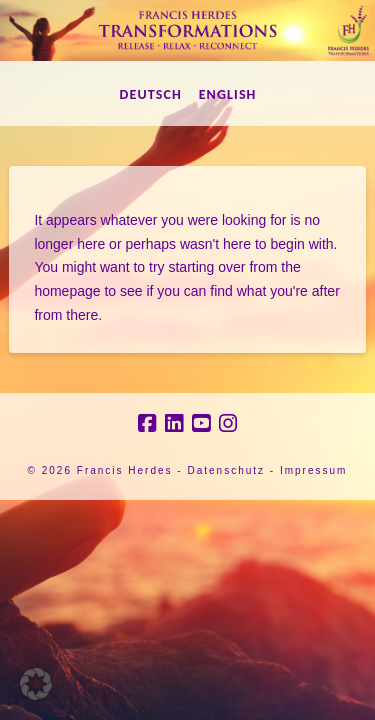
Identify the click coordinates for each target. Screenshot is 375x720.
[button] (36, 684)
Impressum (313, 470)
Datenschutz (226, 470)
